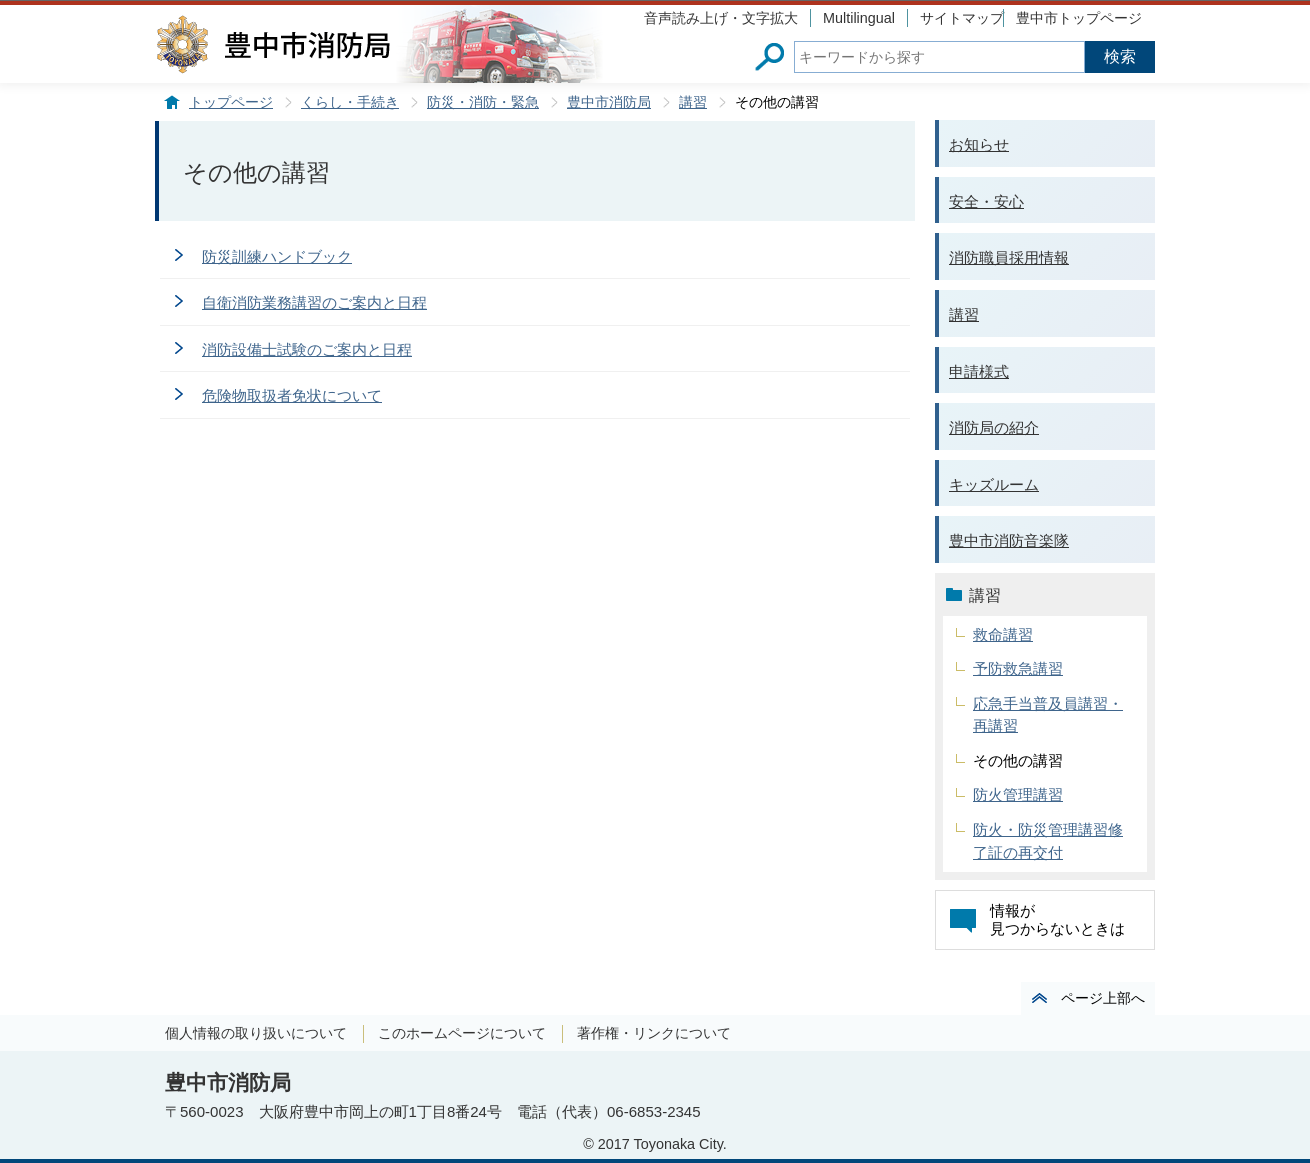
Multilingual (859, 18)
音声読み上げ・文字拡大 (721, 18)
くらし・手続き (350, 102)
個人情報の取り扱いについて (256, 1033)
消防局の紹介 (994, 427)
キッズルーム (994, 484)
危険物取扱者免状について (292, 395)
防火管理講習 (1018, 794)
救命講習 (1003, 634)
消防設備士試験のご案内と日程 (307, 349)
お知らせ (979, 144)
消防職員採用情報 (1009, 257)
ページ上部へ (1103, 998)
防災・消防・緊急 (483, 102)
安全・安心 (986, 201)
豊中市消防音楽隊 (1009, 540)
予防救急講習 (1018, 668)
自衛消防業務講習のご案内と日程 (314, 302)
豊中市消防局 (609, 102)
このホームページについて (462, 1033)
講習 (693, 102)
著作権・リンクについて (654, 1033)
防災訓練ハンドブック (277, 256)
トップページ (231, 102)
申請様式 (979, 371)
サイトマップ (962, 18)
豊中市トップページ (1079, 18)
